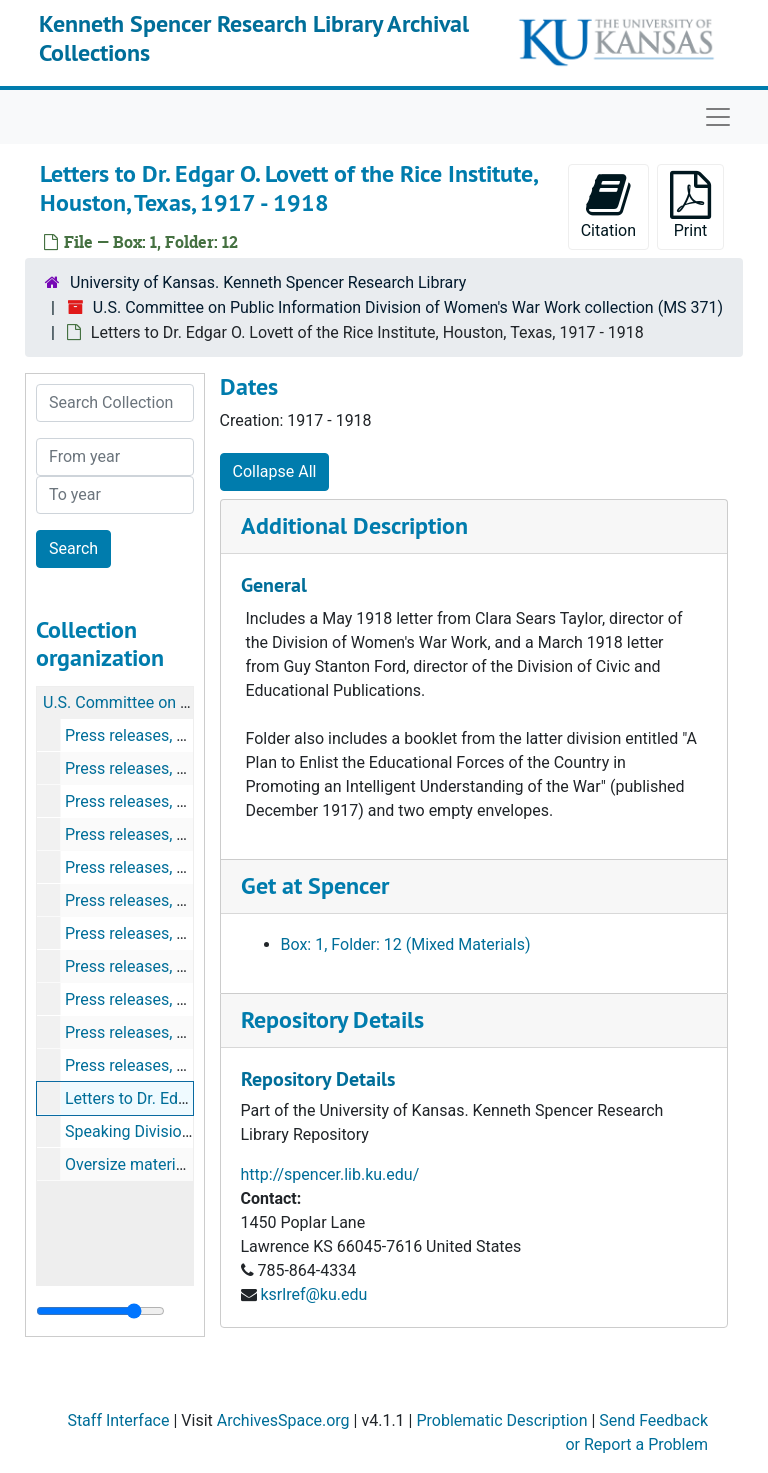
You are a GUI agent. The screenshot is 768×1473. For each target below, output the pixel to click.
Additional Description (354, 525)
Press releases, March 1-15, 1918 (182, 801)
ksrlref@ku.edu (313, 1294)
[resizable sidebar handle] (100, 1311)
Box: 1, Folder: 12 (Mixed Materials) (406, 944)
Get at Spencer (315, 885)
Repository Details (332, 1019)
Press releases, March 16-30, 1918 (187, 834)
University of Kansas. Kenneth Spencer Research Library (268, 282)
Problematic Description (501, 1420)
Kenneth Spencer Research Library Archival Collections (254, 38)
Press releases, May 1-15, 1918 (175, 933)
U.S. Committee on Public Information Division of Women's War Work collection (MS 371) (408, 307)
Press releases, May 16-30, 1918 (179, 966)
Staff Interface (118, 1420)
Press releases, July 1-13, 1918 (174, 1065)
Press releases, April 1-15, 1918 (176, 867)
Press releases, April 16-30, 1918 (180, 900)
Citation (608, 205)
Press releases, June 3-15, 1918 (177, 999)
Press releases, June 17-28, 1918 (182, 1032)
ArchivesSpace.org (283, 1420)
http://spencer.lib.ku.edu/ (330, 1174)
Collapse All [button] (275, 471)
